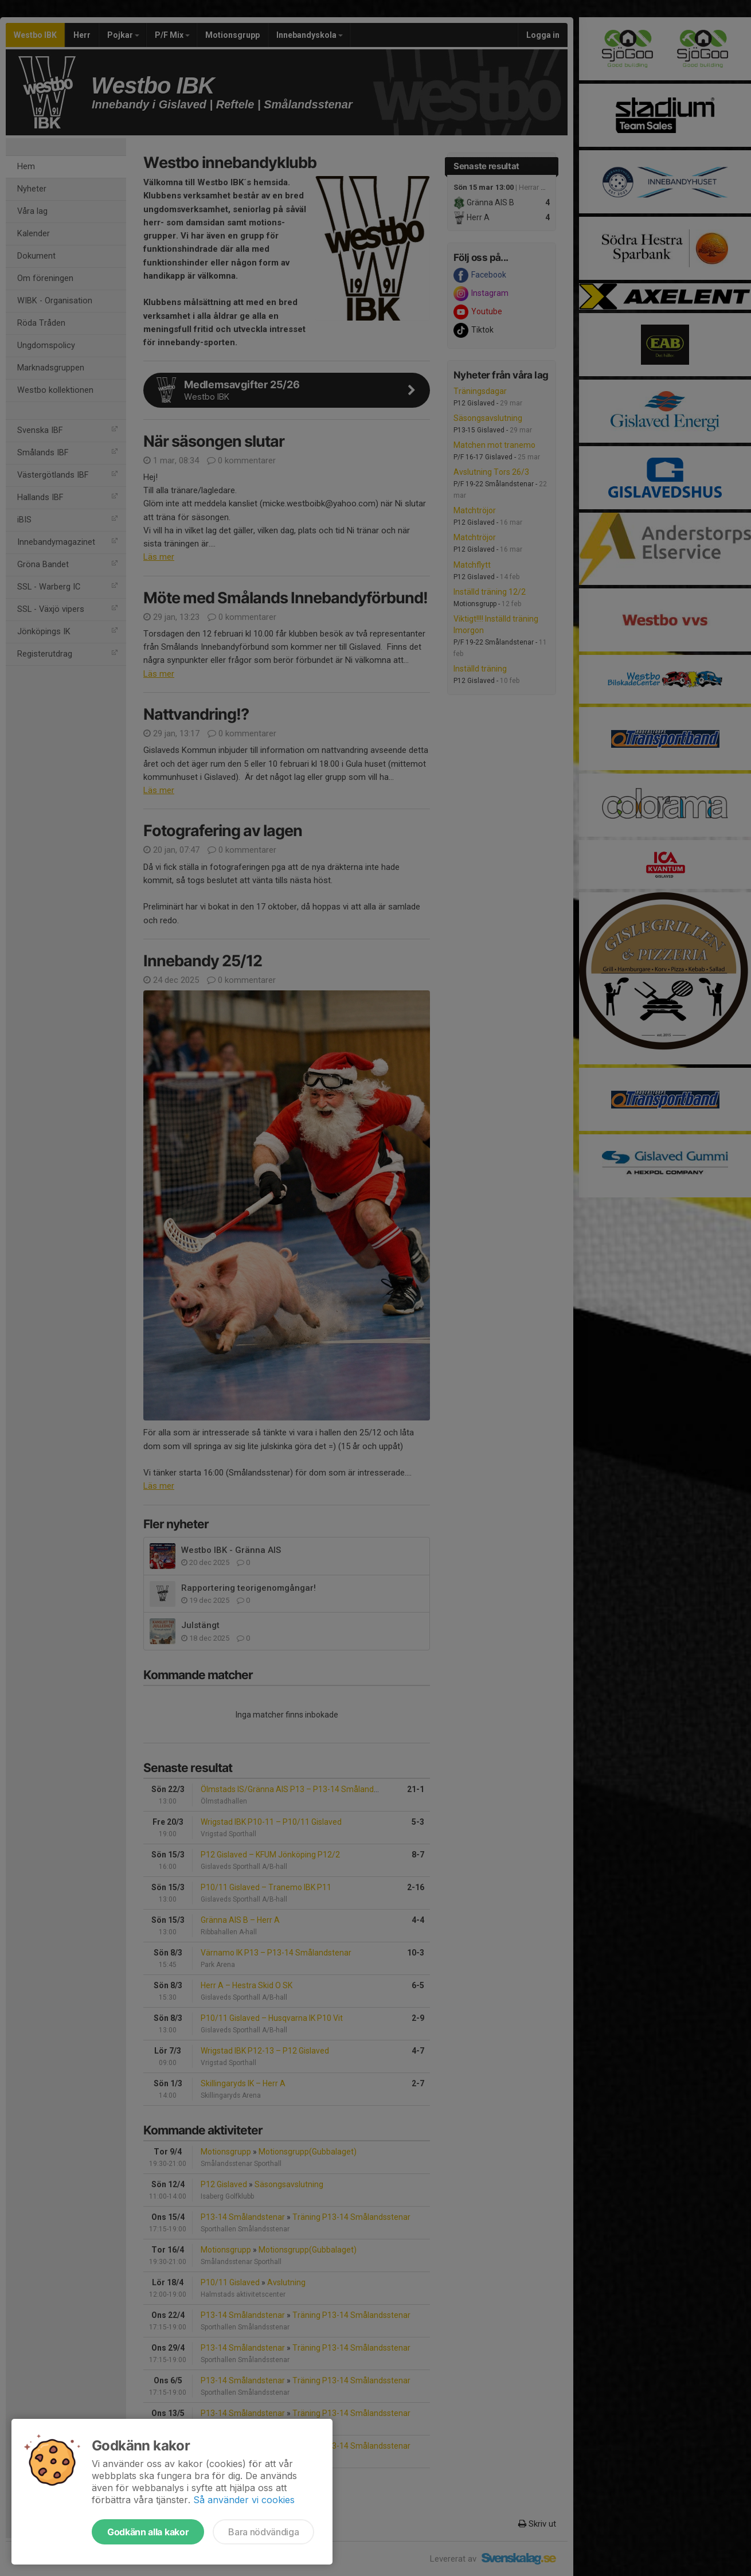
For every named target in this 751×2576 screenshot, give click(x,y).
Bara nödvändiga (263, 2532)
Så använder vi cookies (244, 2499)
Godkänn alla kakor (148, 2532)
